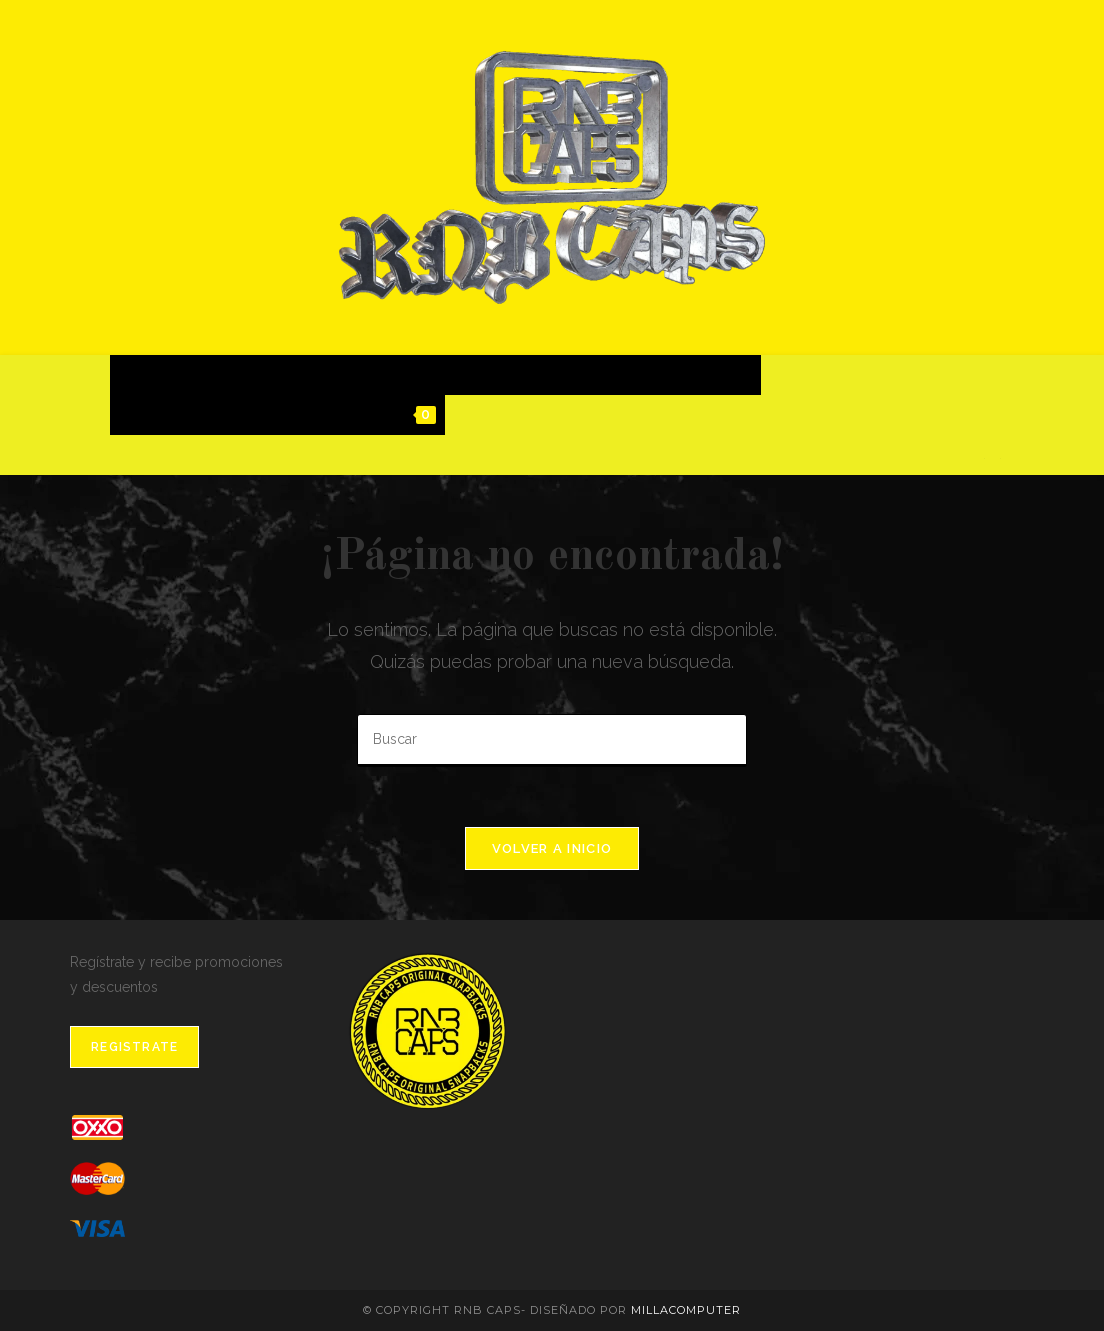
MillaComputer (686, 1310)
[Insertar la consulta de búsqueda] (552, 740)
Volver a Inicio (552, 848)
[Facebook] (984, 458)
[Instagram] (1000, 458)
